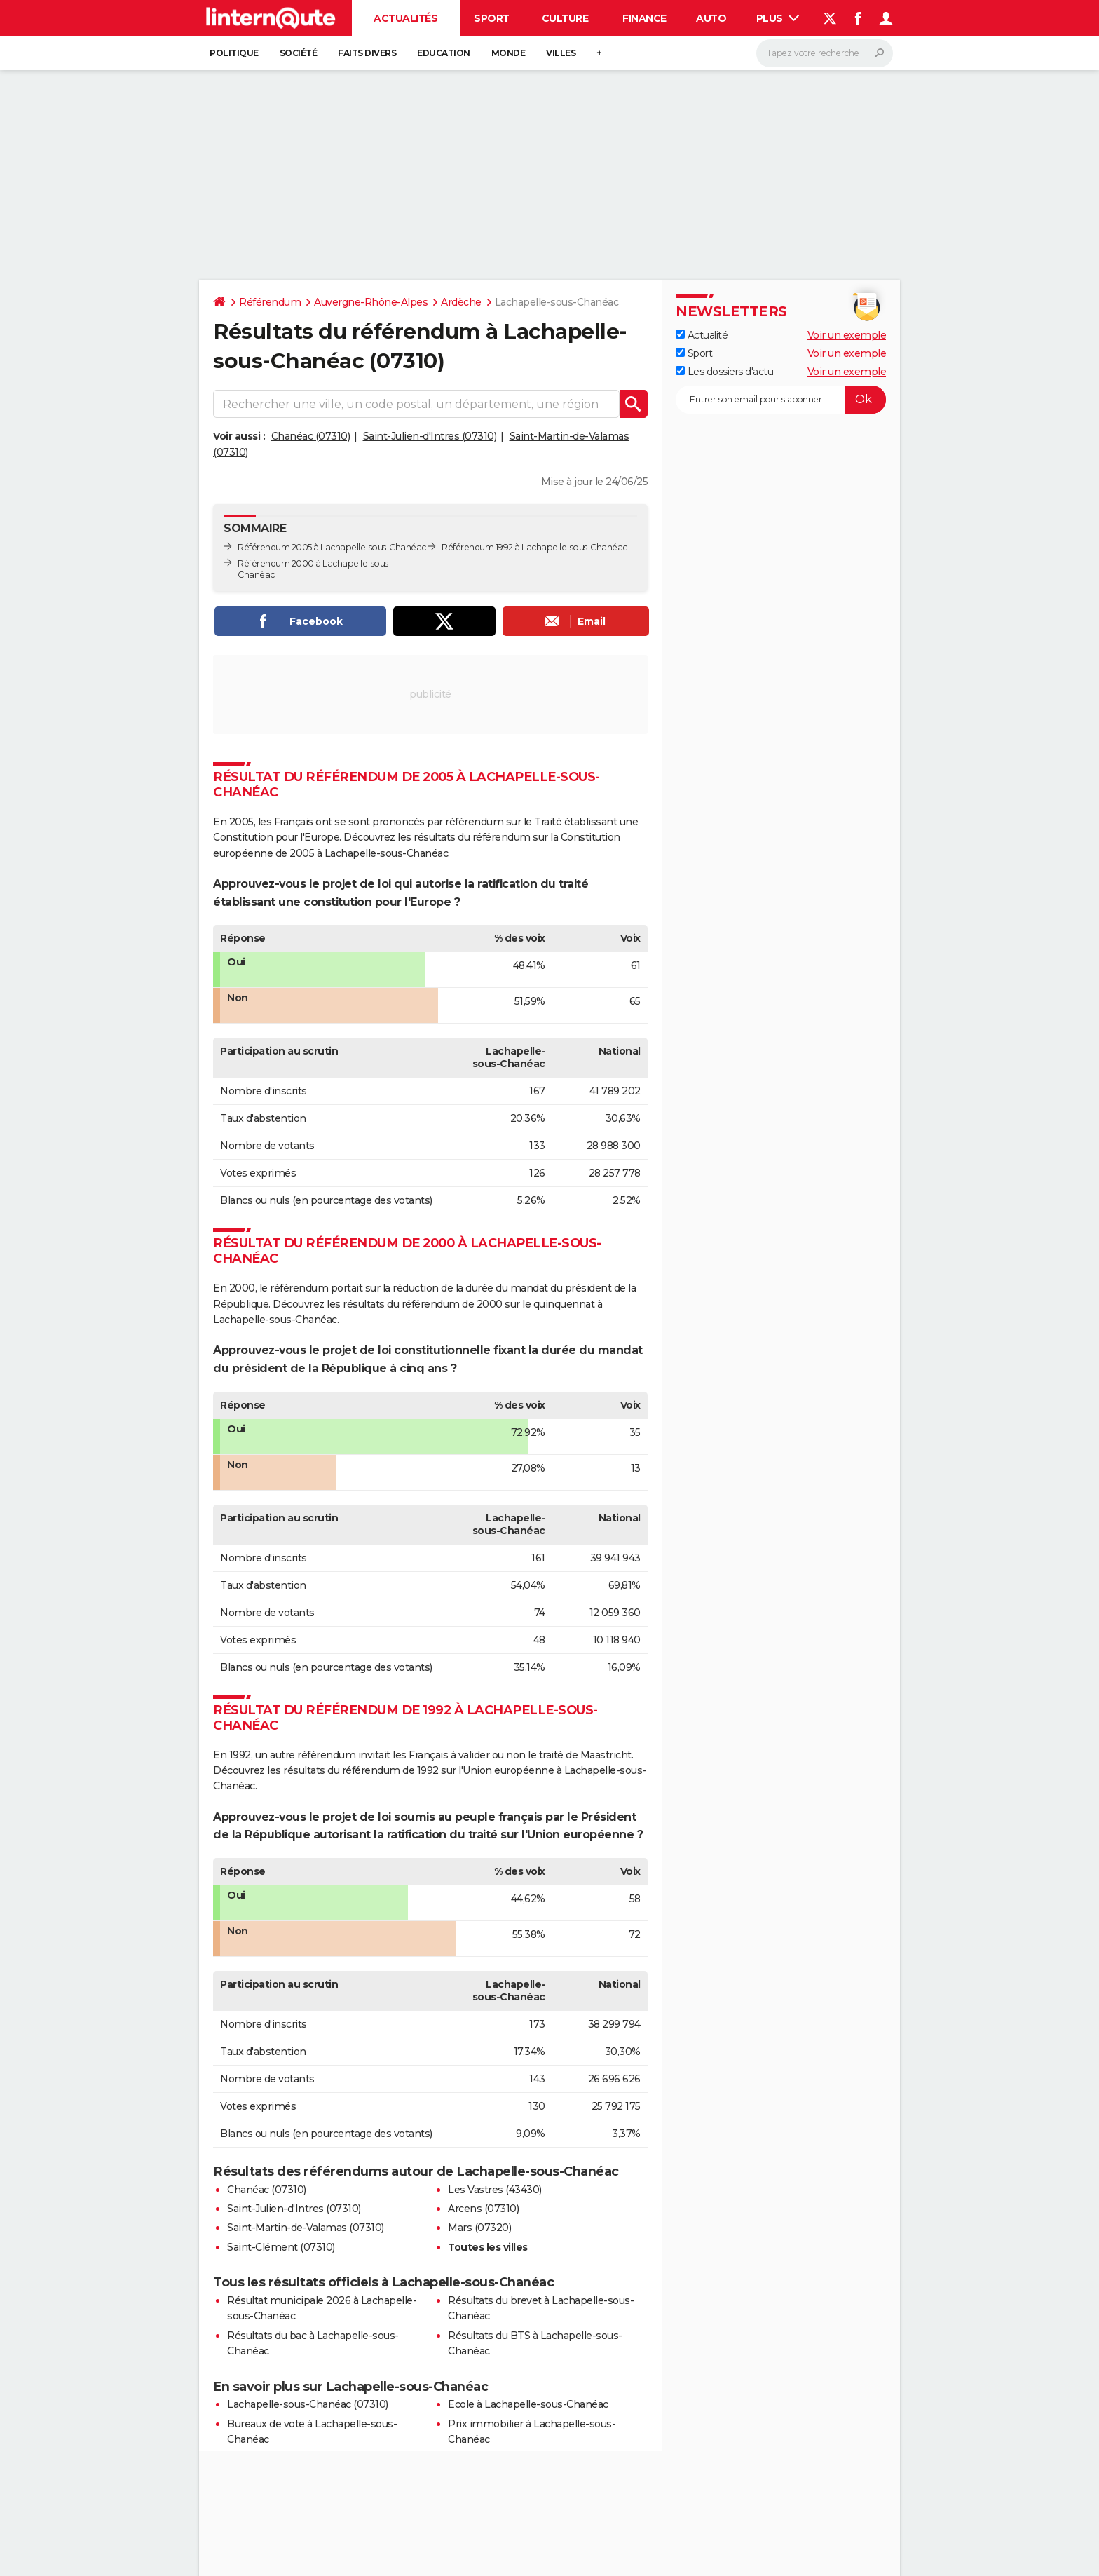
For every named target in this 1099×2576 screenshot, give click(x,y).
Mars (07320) (479, 2227)
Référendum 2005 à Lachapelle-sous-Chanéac (332, 547)
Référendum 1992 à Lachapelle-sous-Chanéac (534, 547)
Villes (560, 53)
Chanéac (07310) (310, 436)
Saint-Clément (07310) (281, 2247)
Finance (644, 18)
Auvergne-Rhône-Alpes (371, 302)
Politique (234, 53)
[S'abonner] (781, 400)
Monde (508, 53)
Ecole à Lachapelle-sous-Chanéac (528, 2404)
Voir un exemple (847, 335)
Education (443, 53)
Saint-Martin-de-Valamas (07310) (305, 2227)
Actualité (702, 335)
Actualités (405, 18)
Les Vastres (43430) (495, 2189)
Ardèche (461, 302)
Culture (565, 18)
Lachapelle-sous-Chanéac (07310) (307, 2404)
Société (299, 53)
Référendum (270, 302)
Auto (711, 18)
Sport (492, 18)
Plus (778, 18)
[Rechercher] (824, 53)
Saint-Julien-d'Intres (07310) (430, 436)
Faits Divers (367, 53)
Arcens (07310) (483, 2208)
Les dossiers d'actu (724, 371)
